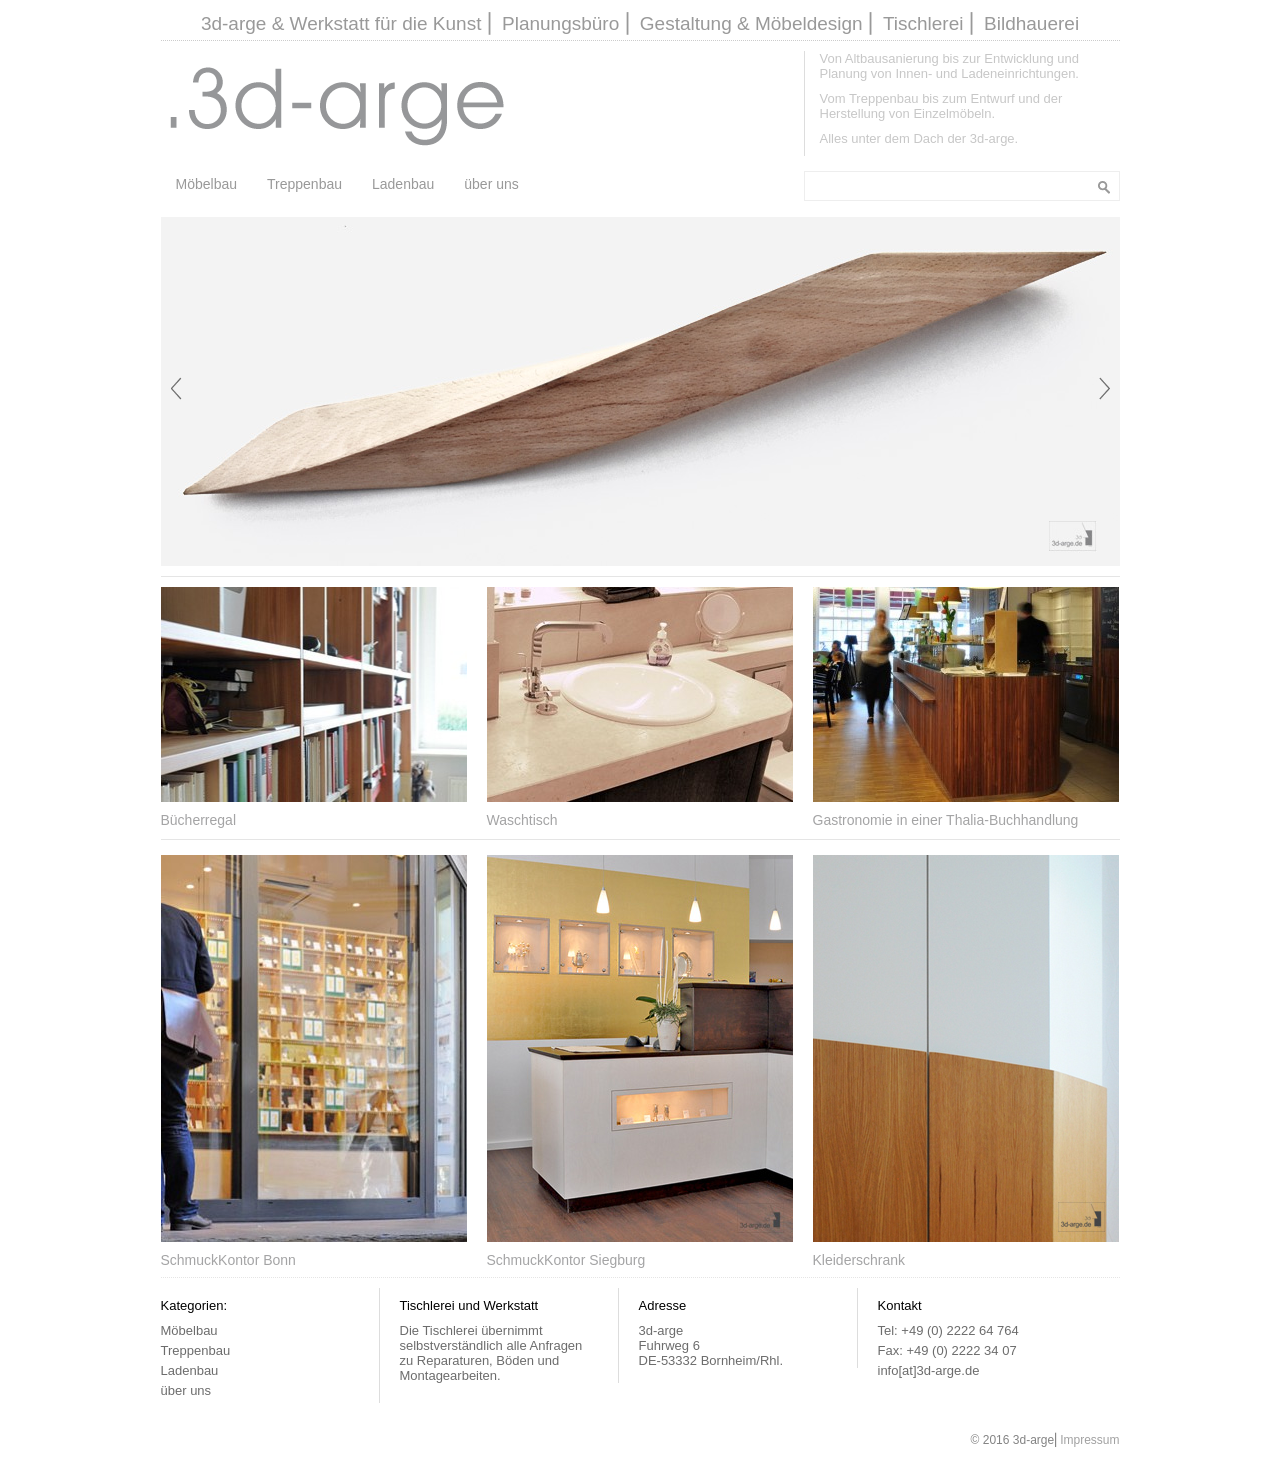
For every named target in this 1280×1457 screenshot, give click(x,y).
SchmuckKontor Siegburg (566, 1260)
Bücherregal (199, 820)
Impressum (1089, 1440)
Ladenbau (403, 184)
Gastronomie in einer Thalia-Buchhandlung (946, 820)
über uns (491, 184)
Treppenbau (304, 184)
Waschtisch (522, 820)
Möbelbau (207, 184)
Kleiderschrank (859, 1260)
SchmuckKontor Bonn (228, 1260)
